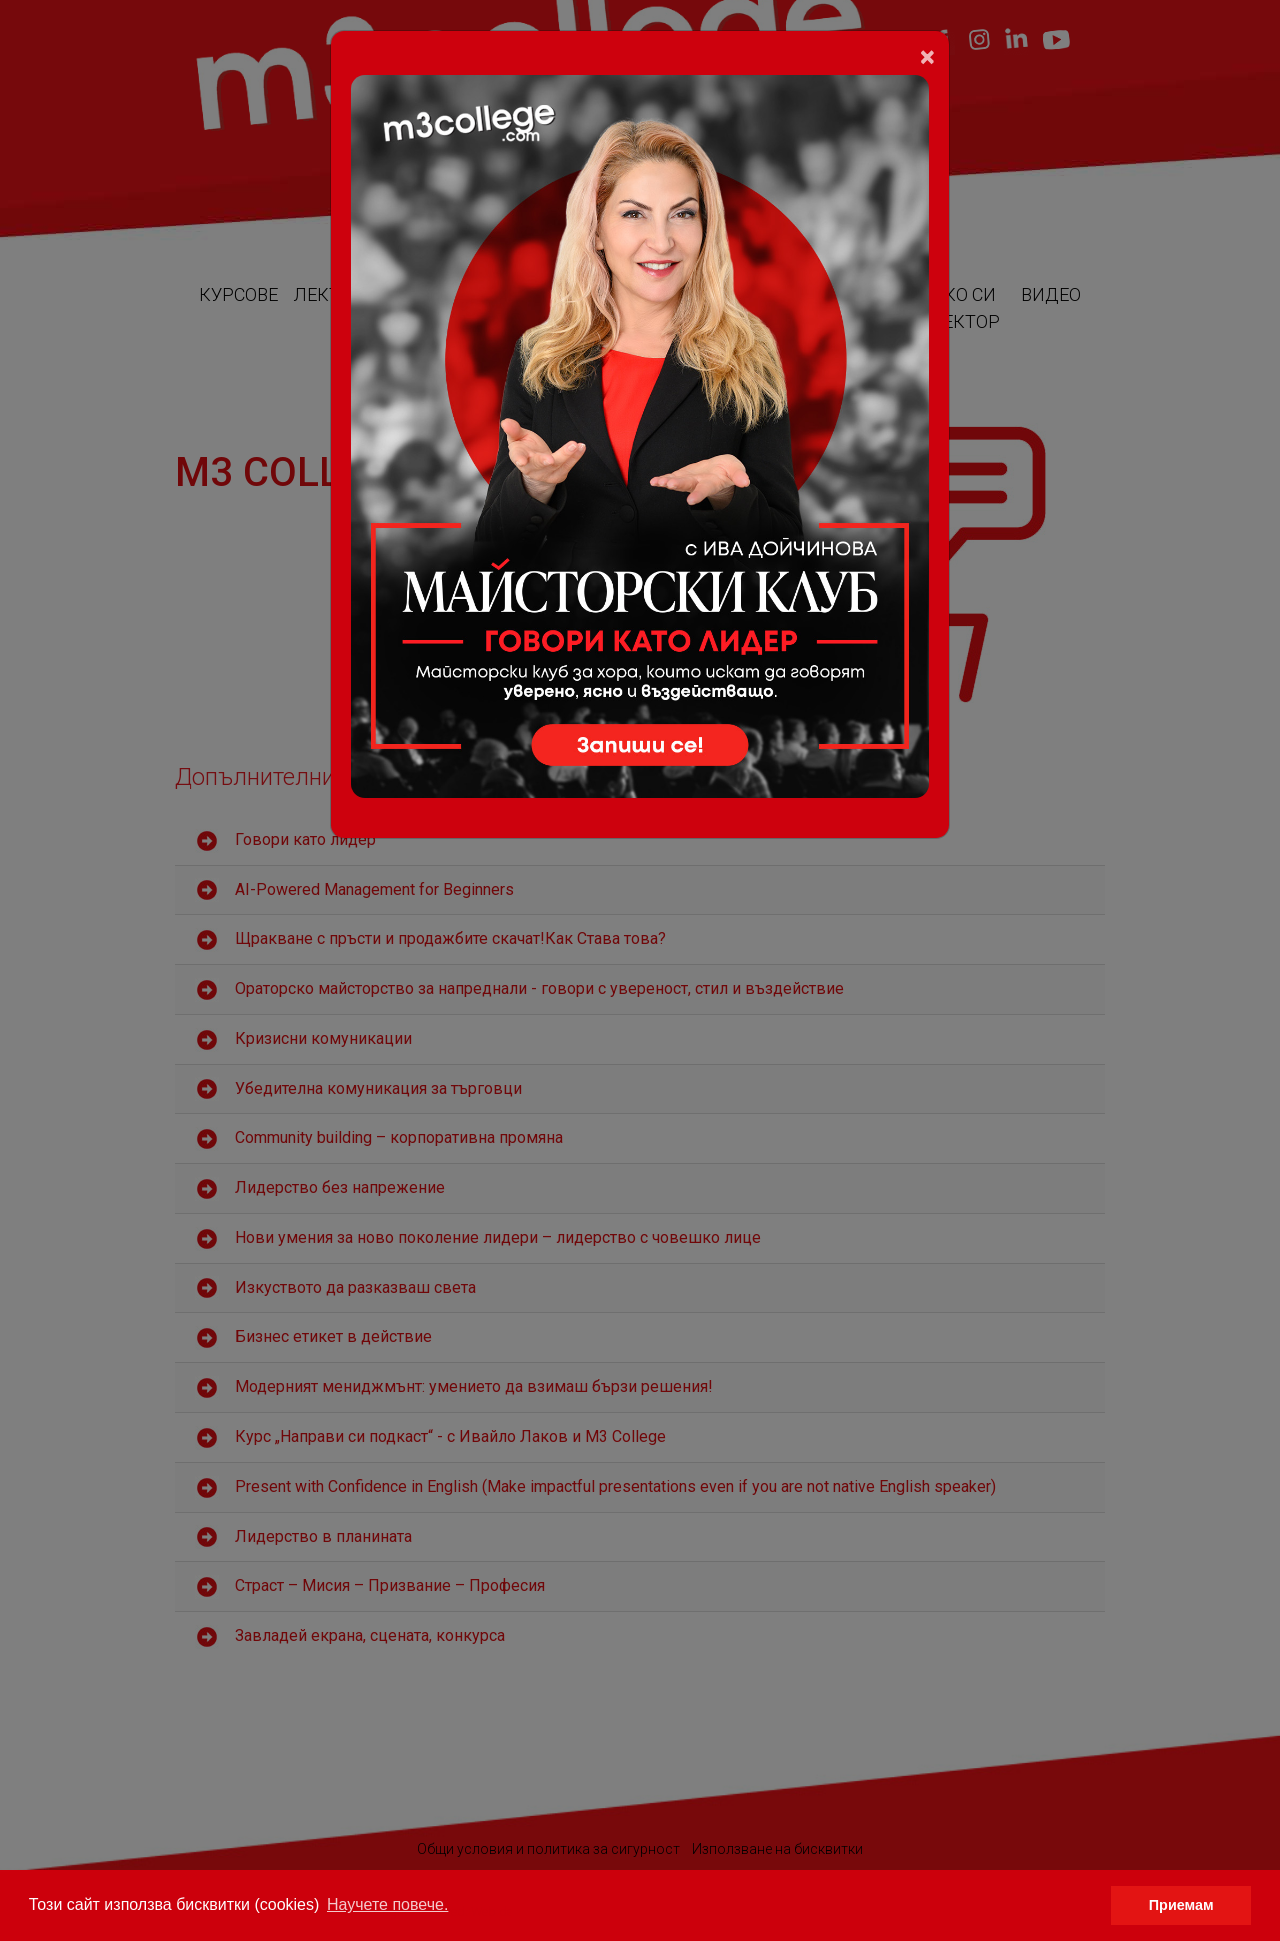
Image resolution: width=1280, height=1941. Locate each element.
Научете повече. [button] (387, 1904)
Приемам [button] (1181, 1905)
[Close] (927, 57)
